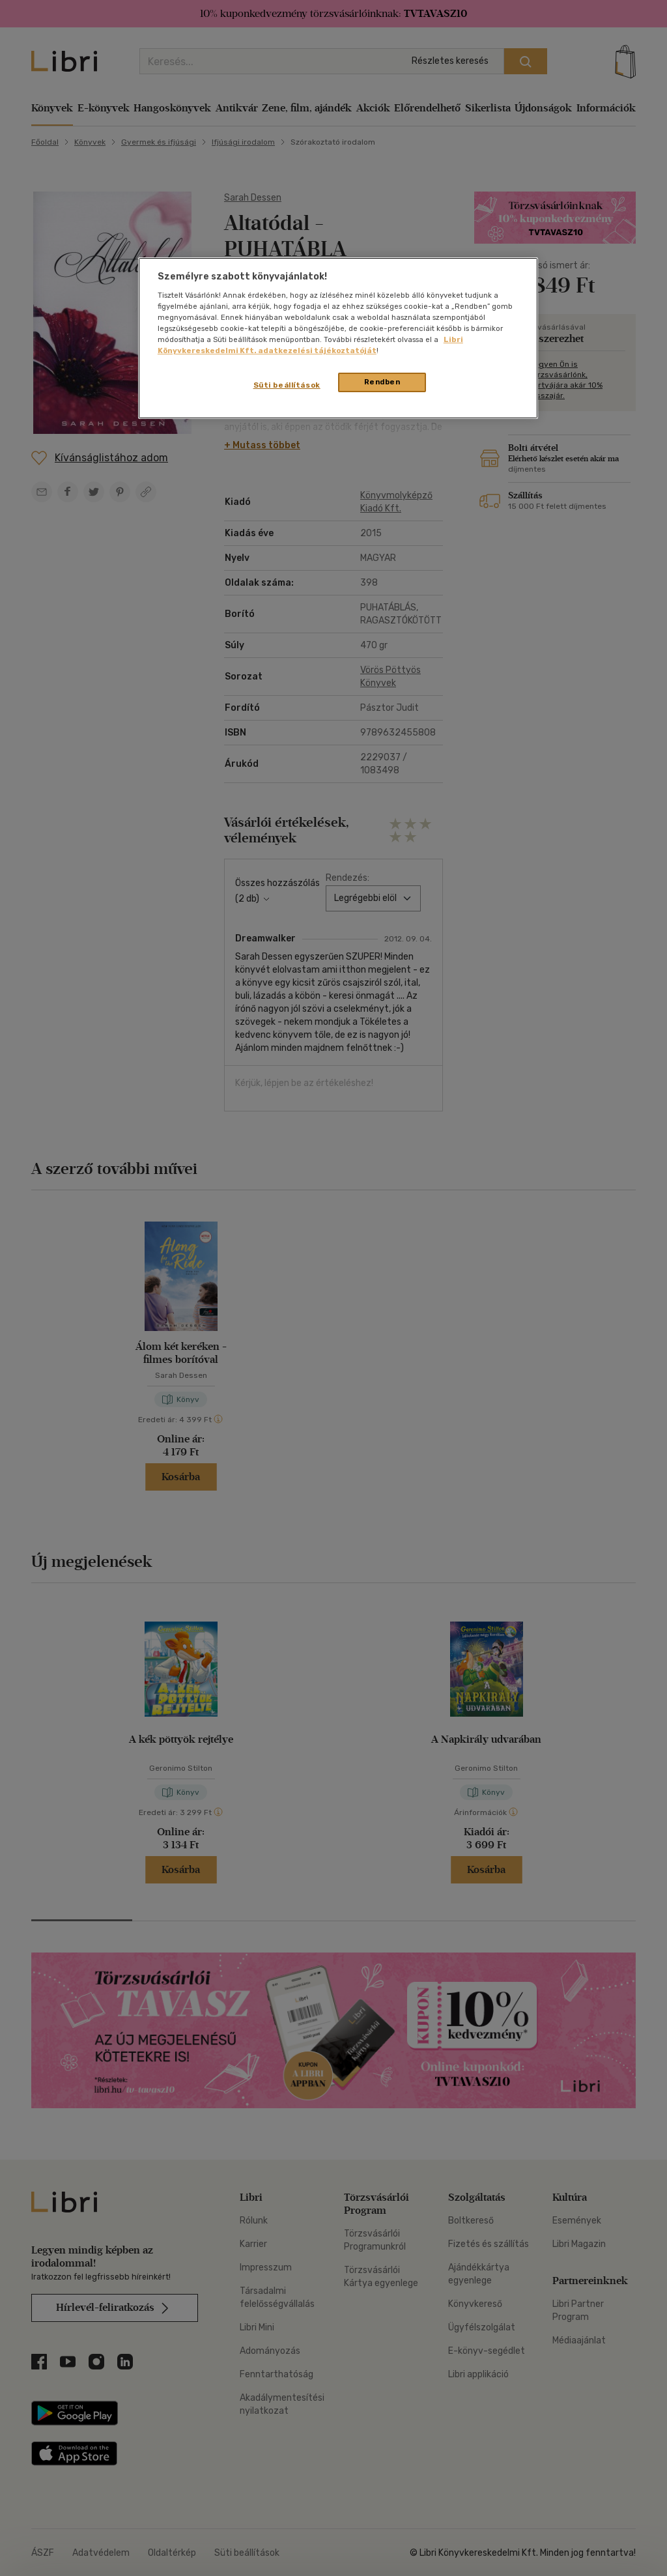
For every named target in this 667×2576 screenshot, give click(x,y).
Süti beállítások (286, 385)
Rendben (382, 381)
